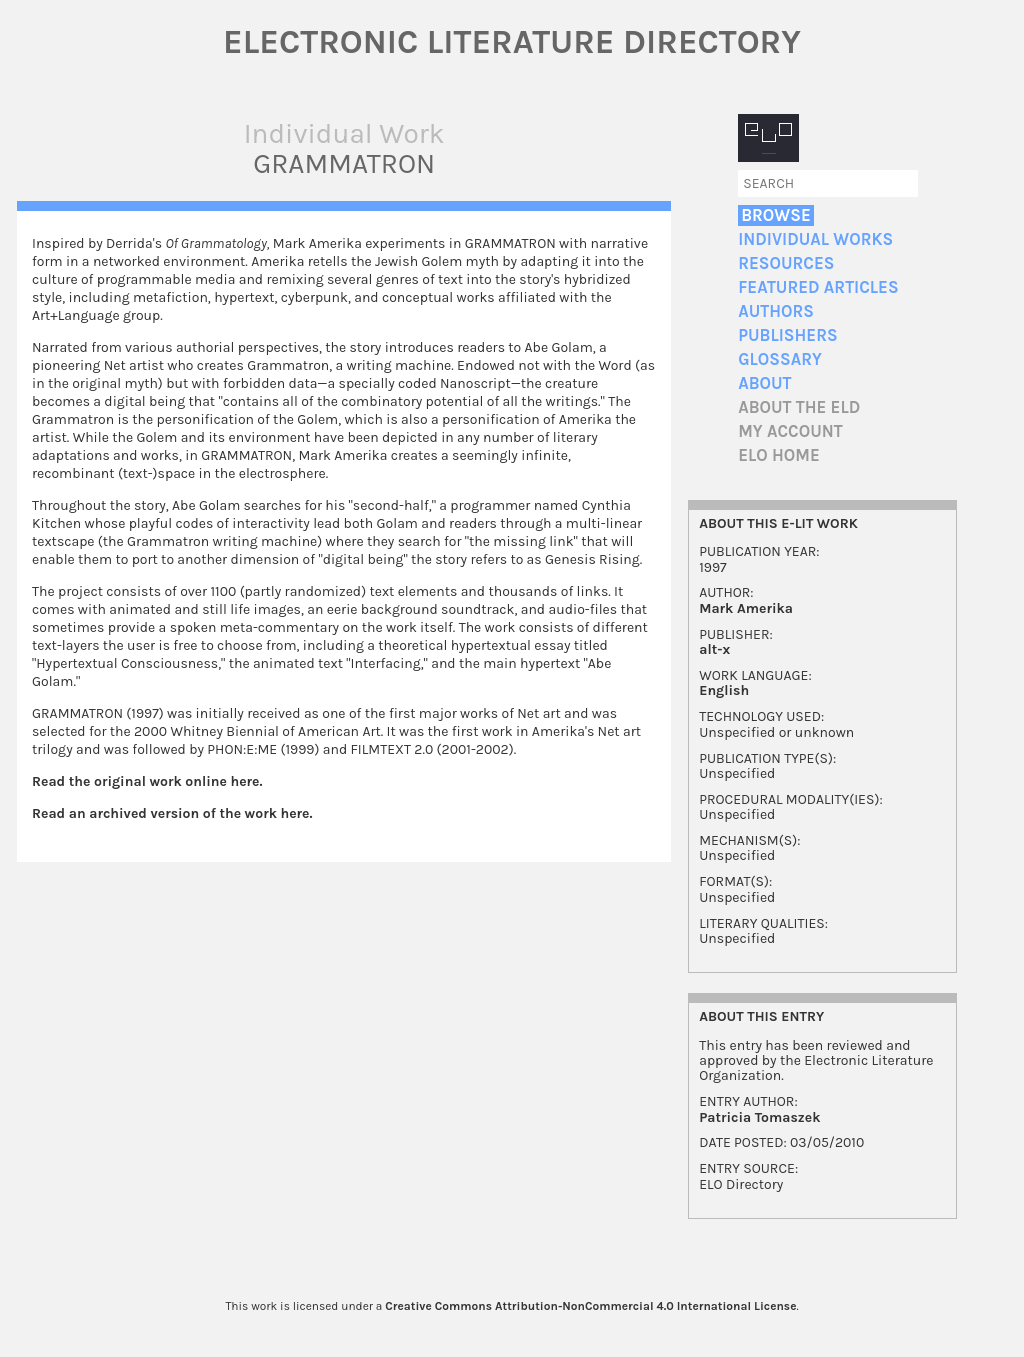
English (724, 690)
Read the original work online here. (147, 781)
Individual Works (815, 239)
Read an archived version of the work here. (172, 813)
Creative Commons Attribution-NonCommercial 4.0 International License (590, 1306)
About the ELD (799, 407)
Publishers (787, 335)
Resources (786, 263)
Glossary (780, 359)
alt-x (714, 649)
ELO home (779, 455)
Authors (776, 311)
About (764, 383)
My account (790, 431)
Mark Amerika (746, 608)
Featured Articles (818, 287)
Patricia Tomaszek (759, 1117)
